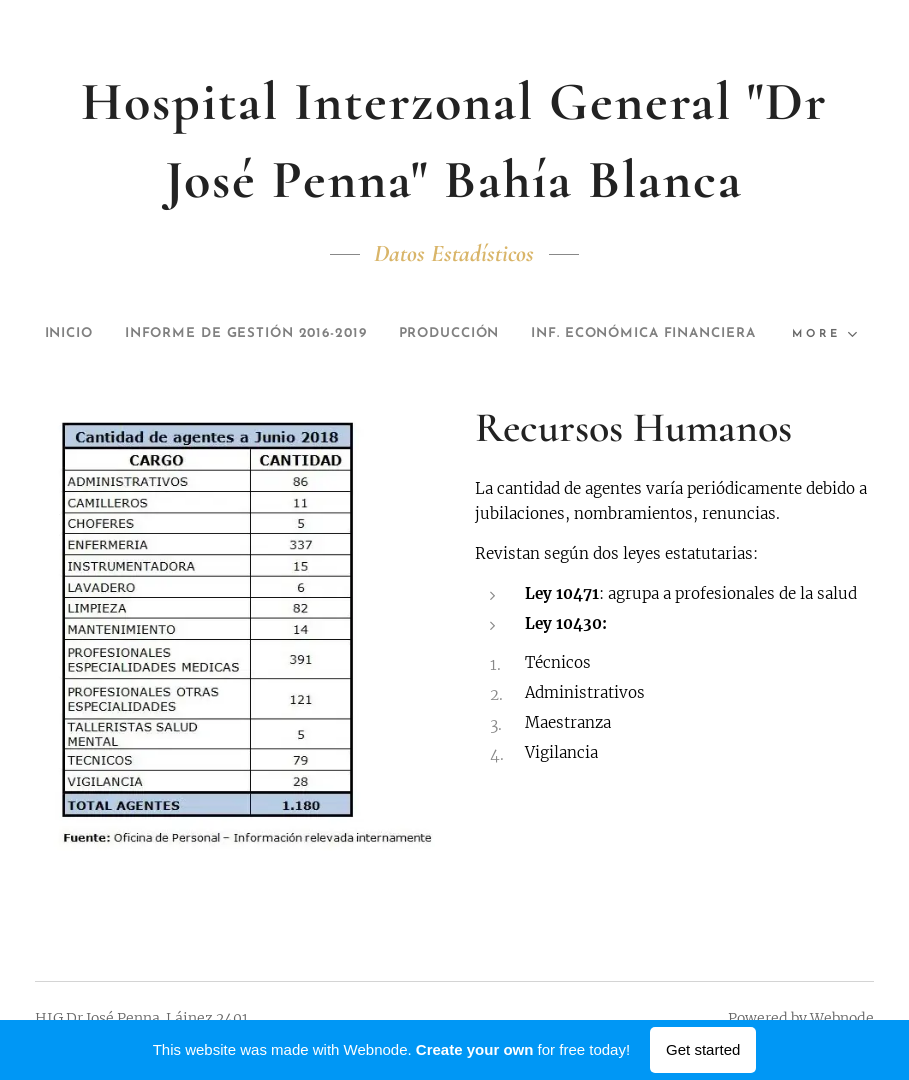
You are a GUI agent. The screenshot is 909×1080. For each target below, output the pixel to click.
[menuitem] (173, 334)
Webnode (842, 1018)
